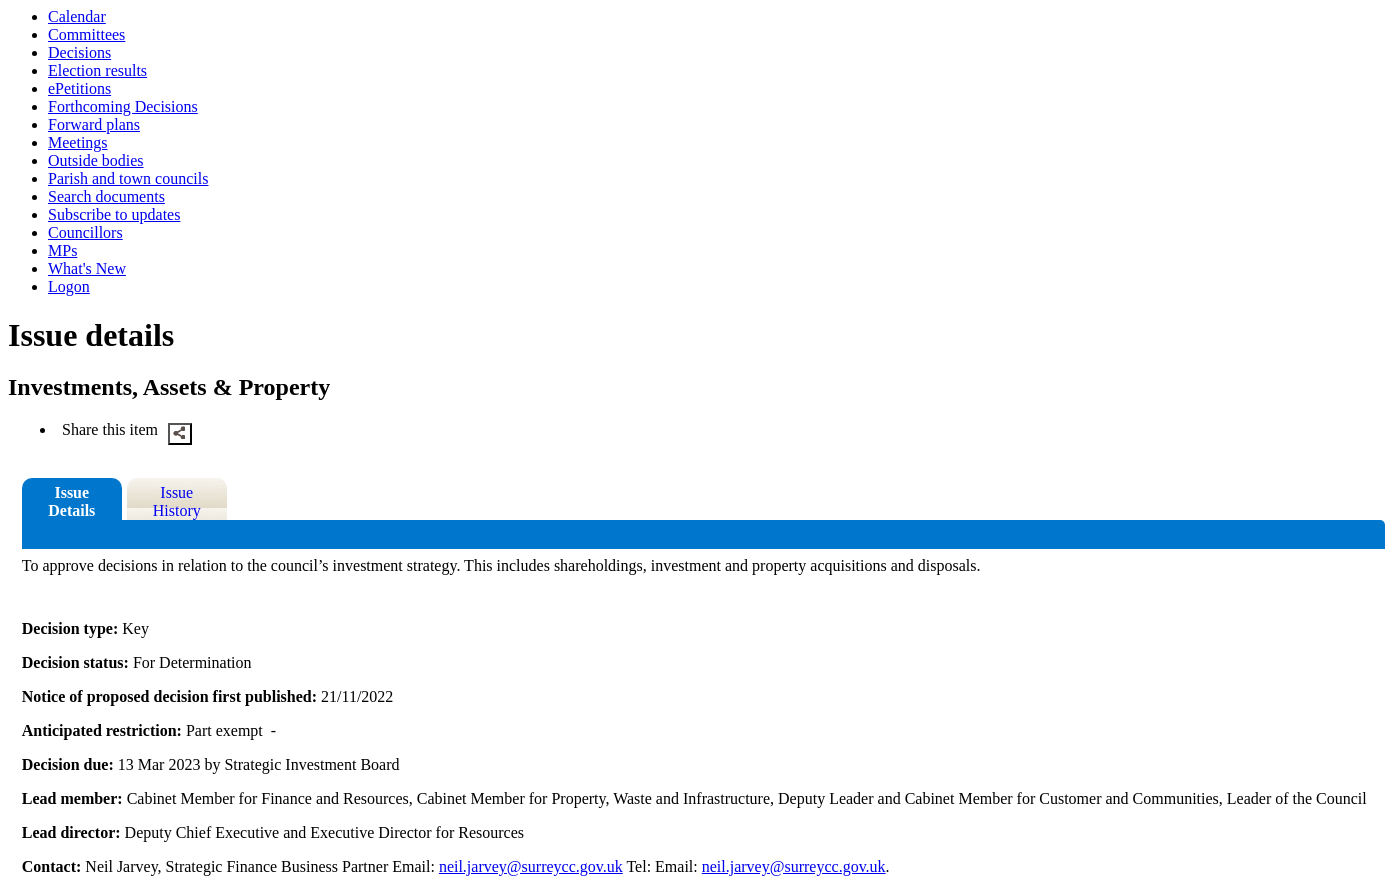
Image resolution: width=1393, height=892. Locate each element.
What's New (87, 268)
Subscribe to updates (114, 214)
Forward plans (94, 124)
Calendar (77, 16)
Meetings (78, 142)
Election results (97, 70)
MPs (62, 250)
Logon (69, 286)
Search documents (106, 196)
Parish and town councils (128, 178)
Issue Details (71, 501)
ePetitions (79, 88)
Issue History (177, 501)
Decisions (79, 52)
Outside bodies (96, 160)
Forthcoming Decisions (123, 106)
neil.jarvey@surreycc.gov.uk (531, 866)
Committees (86, 34)
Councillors (85, 232)
